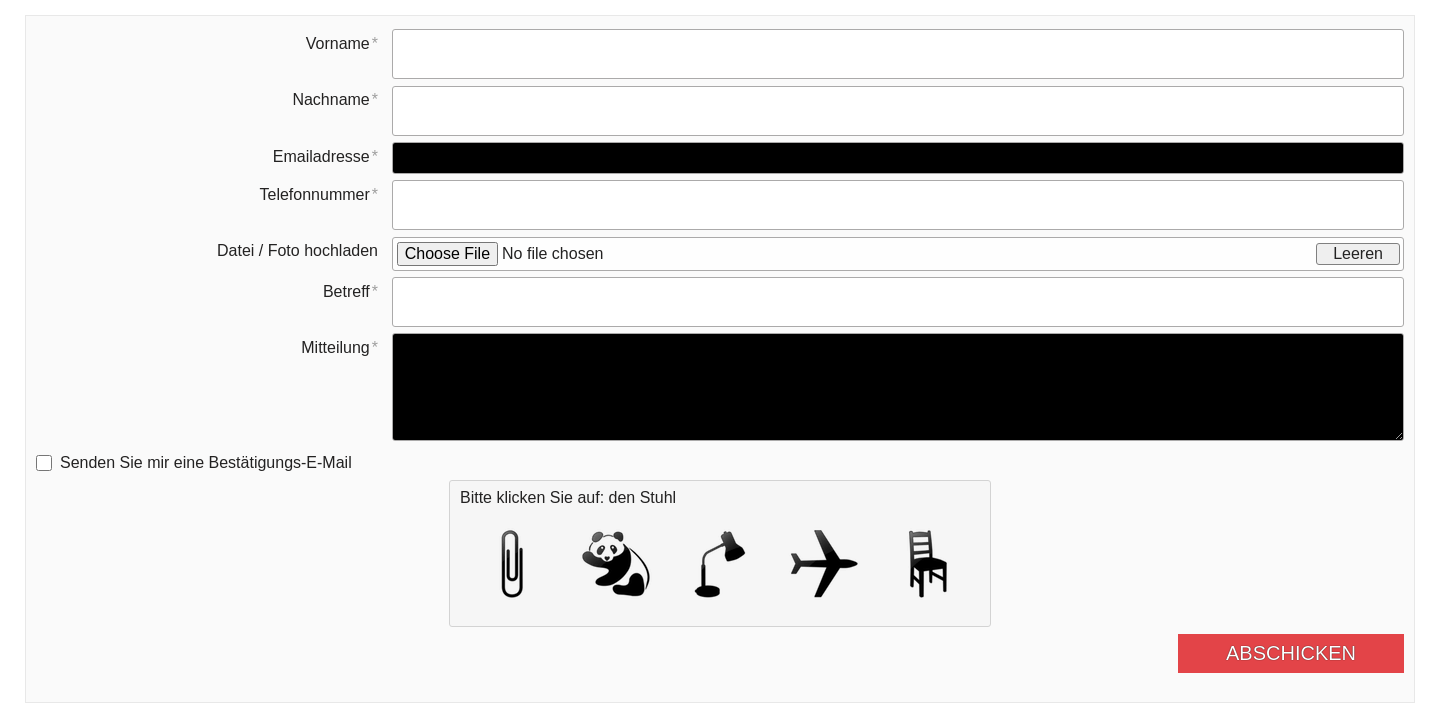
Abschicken (1307, 653)
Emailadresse (321, 156)
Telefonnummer (314, 194)
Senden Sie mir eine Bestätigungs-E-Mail (206, 462)
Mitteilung (335, 347)
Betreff (346, 291)
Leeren (1358, 253)
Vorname (338, 43)
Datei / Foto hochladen (297, 250)
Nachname (330, 99)
